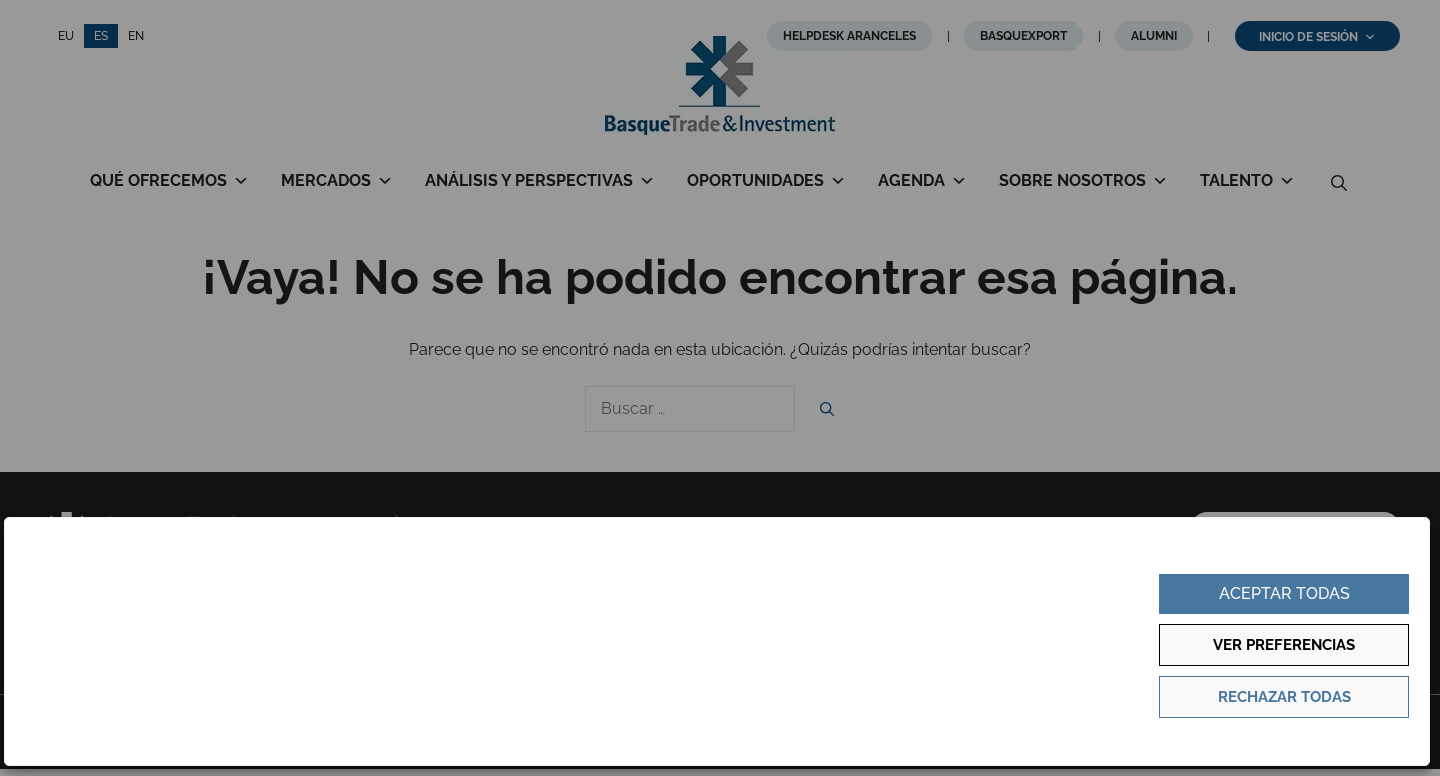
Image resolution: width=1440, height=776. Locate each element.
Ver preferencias (1284, 645)
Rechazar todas (1284, 697)
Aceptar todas (1284, 593)
